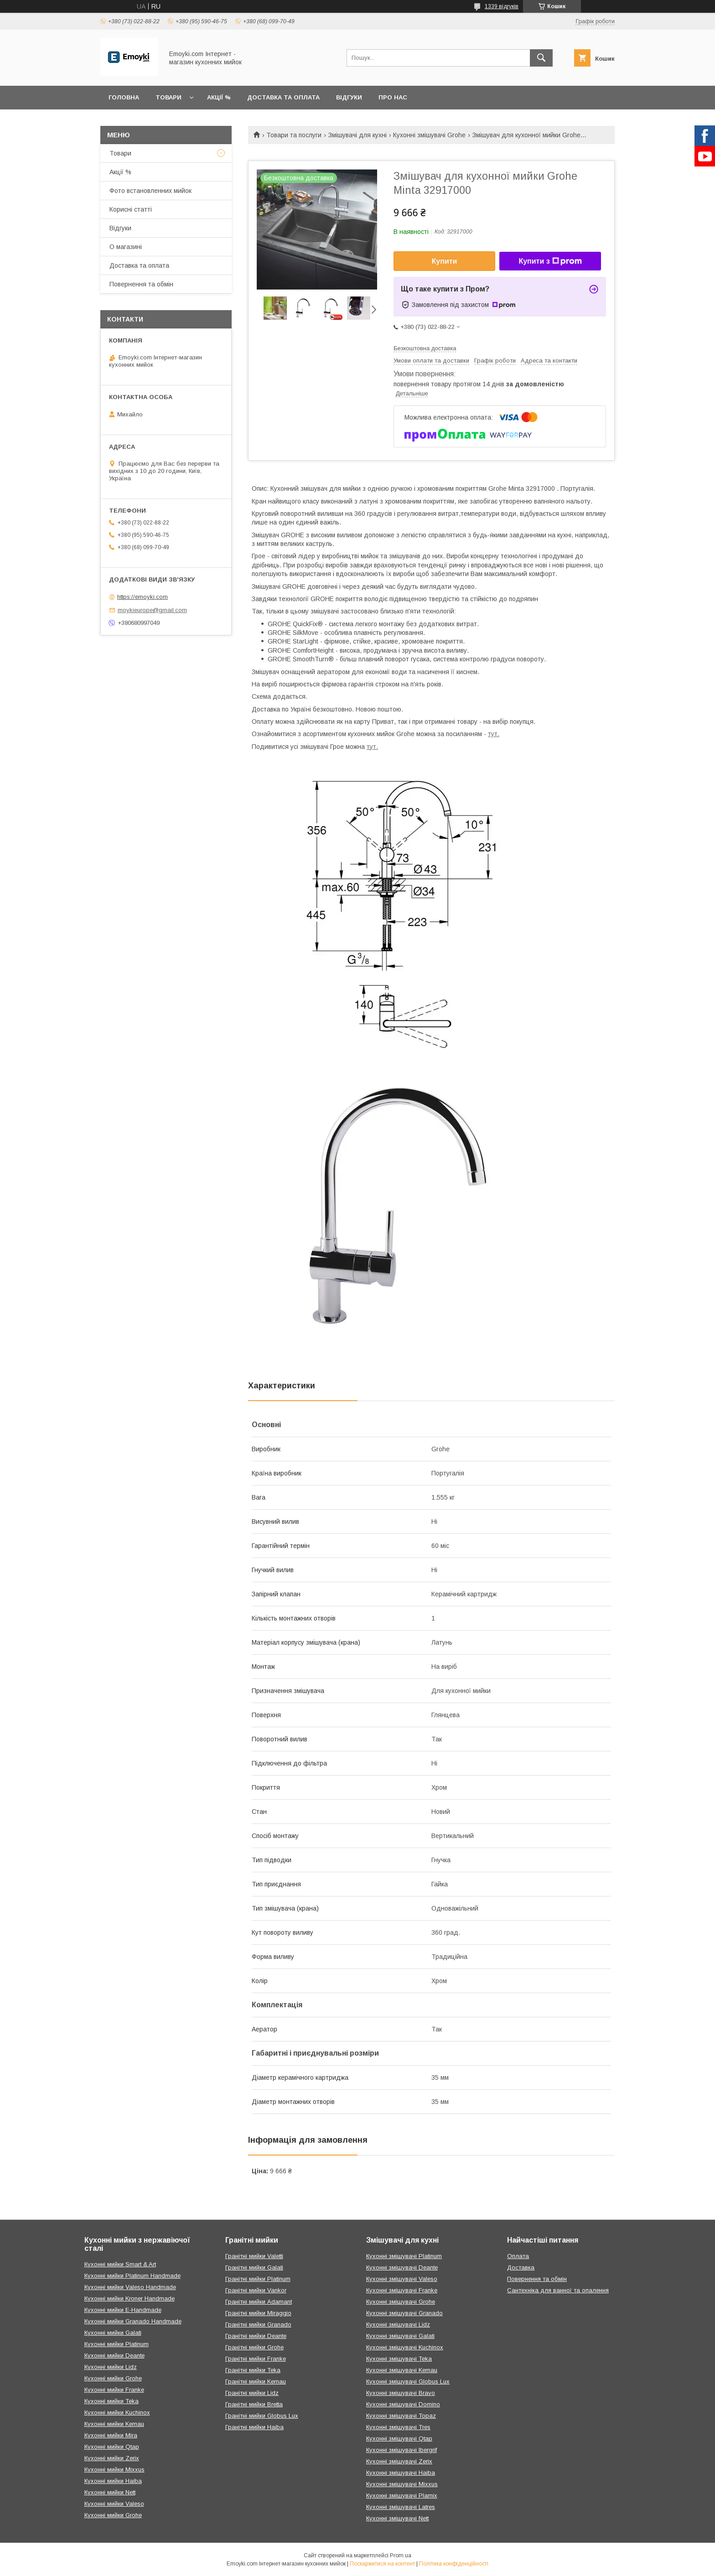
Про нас (392, 97)
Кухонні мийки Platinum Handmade (132, 2275)
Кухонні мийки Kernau (114, 2423)
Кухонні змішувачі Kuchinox (404, 2347)
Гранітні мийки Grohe (254, 2347)
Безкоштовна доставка (425, 348)
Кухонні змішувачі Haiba (400, 2472)
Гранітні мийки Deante (255, 2335)
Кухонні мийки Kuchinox (117, 2412)
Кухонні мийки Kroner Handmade (129, 2298)
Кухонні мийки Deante (114, 2355)
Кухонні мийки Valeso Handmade (130, 2287)
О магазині (125, 246)
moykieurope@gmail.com (152, 610)
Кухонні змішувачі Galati (400, 2335)
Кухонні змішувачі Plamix (401, 2495)
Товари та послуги (293, 135)
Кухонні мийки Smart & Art (120, 2264)
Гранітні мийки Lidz (252, 2392)
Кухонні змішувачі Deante (402, 2267)
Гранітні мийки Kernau (255, 2381)
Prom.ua (400, 2555)
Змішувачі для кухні (357, 135)
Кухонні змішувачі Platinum (404, 2256)
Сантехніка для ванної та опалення (558, 2290)
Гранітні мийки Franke (255, 2358)
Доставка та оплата (283, 97)
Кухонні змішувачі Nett (397, 2518)
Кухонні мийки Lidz (110, 2366)
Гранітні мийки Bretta (254, 2404)
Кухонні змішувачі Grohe (429, 135)
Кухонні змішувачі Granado (404, 2313)
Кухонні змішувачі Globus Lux (408, 2381)
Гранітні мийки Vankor (255, 2290)
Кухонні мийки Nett (109, 2492)
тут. (493, 733)
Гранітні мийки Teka (252, 2370)
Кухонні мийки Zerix (111, 2458)
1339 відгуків (501, 6)
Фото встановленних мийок (150, 190)
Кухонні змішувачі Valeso (401, 2278)
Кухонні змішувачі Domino (403, 2404)
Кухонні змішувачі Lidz (398, 2324)
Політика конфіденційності (453, 2563)
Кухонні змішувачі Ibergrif (401, 2449)
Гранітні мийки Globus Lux (261, 2415)
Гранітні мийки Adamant (258, 2301)
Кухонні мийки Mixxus (114, 2469)
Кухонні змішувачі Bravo (400, 2392)
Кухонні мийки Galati (112, 2332)
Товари (168, 97)
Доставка (520, 2267)
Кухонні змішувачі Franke (401, 2290)
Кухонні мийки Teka (111, 2401)
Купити (444, 261)
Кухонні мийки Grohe (113, 2378)
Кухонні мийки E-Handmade (122, 2309)
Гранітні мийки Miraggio (258, 2313)
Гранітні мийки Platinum (257, 2278)
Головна (124, 97)
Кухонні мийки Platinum (116, 2344)
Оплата (518, 2256)
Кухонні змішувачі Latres (400, 2506)
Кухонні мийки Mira (110, 2435)
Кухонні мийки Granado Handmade (132, 2321)
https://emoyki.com (142, 596)
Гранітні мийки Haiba (254, 2427)
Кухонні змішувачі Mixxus (402, 2484)
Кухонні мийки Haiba (113, 2480)
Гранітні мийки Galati (254, 2267)
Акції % (219, 97)
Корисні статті (130, 209)
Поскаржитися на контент (382, 2563)
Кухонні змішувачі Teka (399, 2358)
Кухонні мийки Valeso (114, 2503)
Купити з (549, 261)
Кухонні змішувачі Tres (398, 2427)
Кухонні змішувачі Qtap (399, 2438)
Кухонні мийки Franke (114, 2389)
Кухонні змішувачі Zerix (399, 2461)
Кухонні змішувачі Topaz (401, 2415)
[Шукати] (541, 58)
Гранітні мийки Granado (258, 2324)
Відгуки (349, 97)
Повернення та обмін (141, 284)
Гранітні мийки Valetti (254, 2256)
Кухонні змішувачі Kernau (401, 2370)
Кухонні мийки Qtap (111, 2446)
